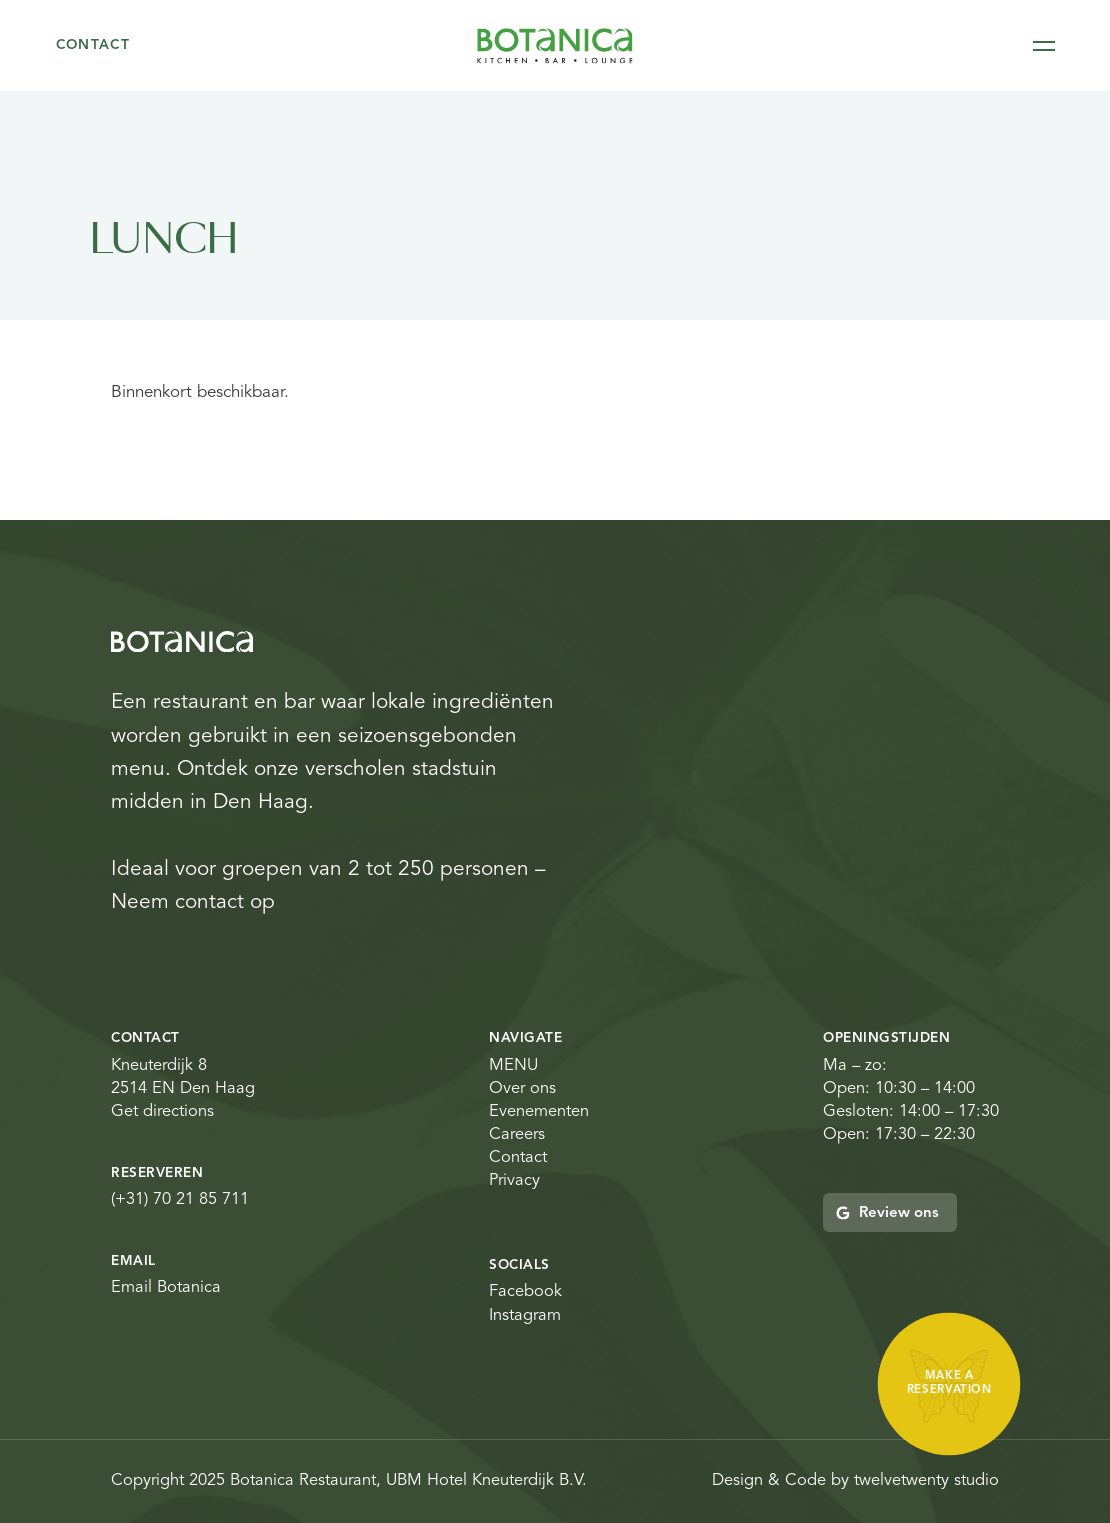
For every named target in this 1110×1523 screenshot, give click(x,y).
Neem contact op (193, 902)
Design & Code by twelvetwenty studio (855, 1481)
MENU (513, 1066)
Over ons (522, 1089)
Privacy (514, 1181)
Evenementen (539, 1112)
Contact (93, 45)
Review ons (887, 1213)
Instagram (525, 1316)
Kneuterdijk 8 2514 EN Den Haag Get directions (183, 1089)
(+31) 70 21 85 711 (180, 1200)
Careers (517, 1135)
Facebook (525, 1292)
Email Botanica (166, 1288)
